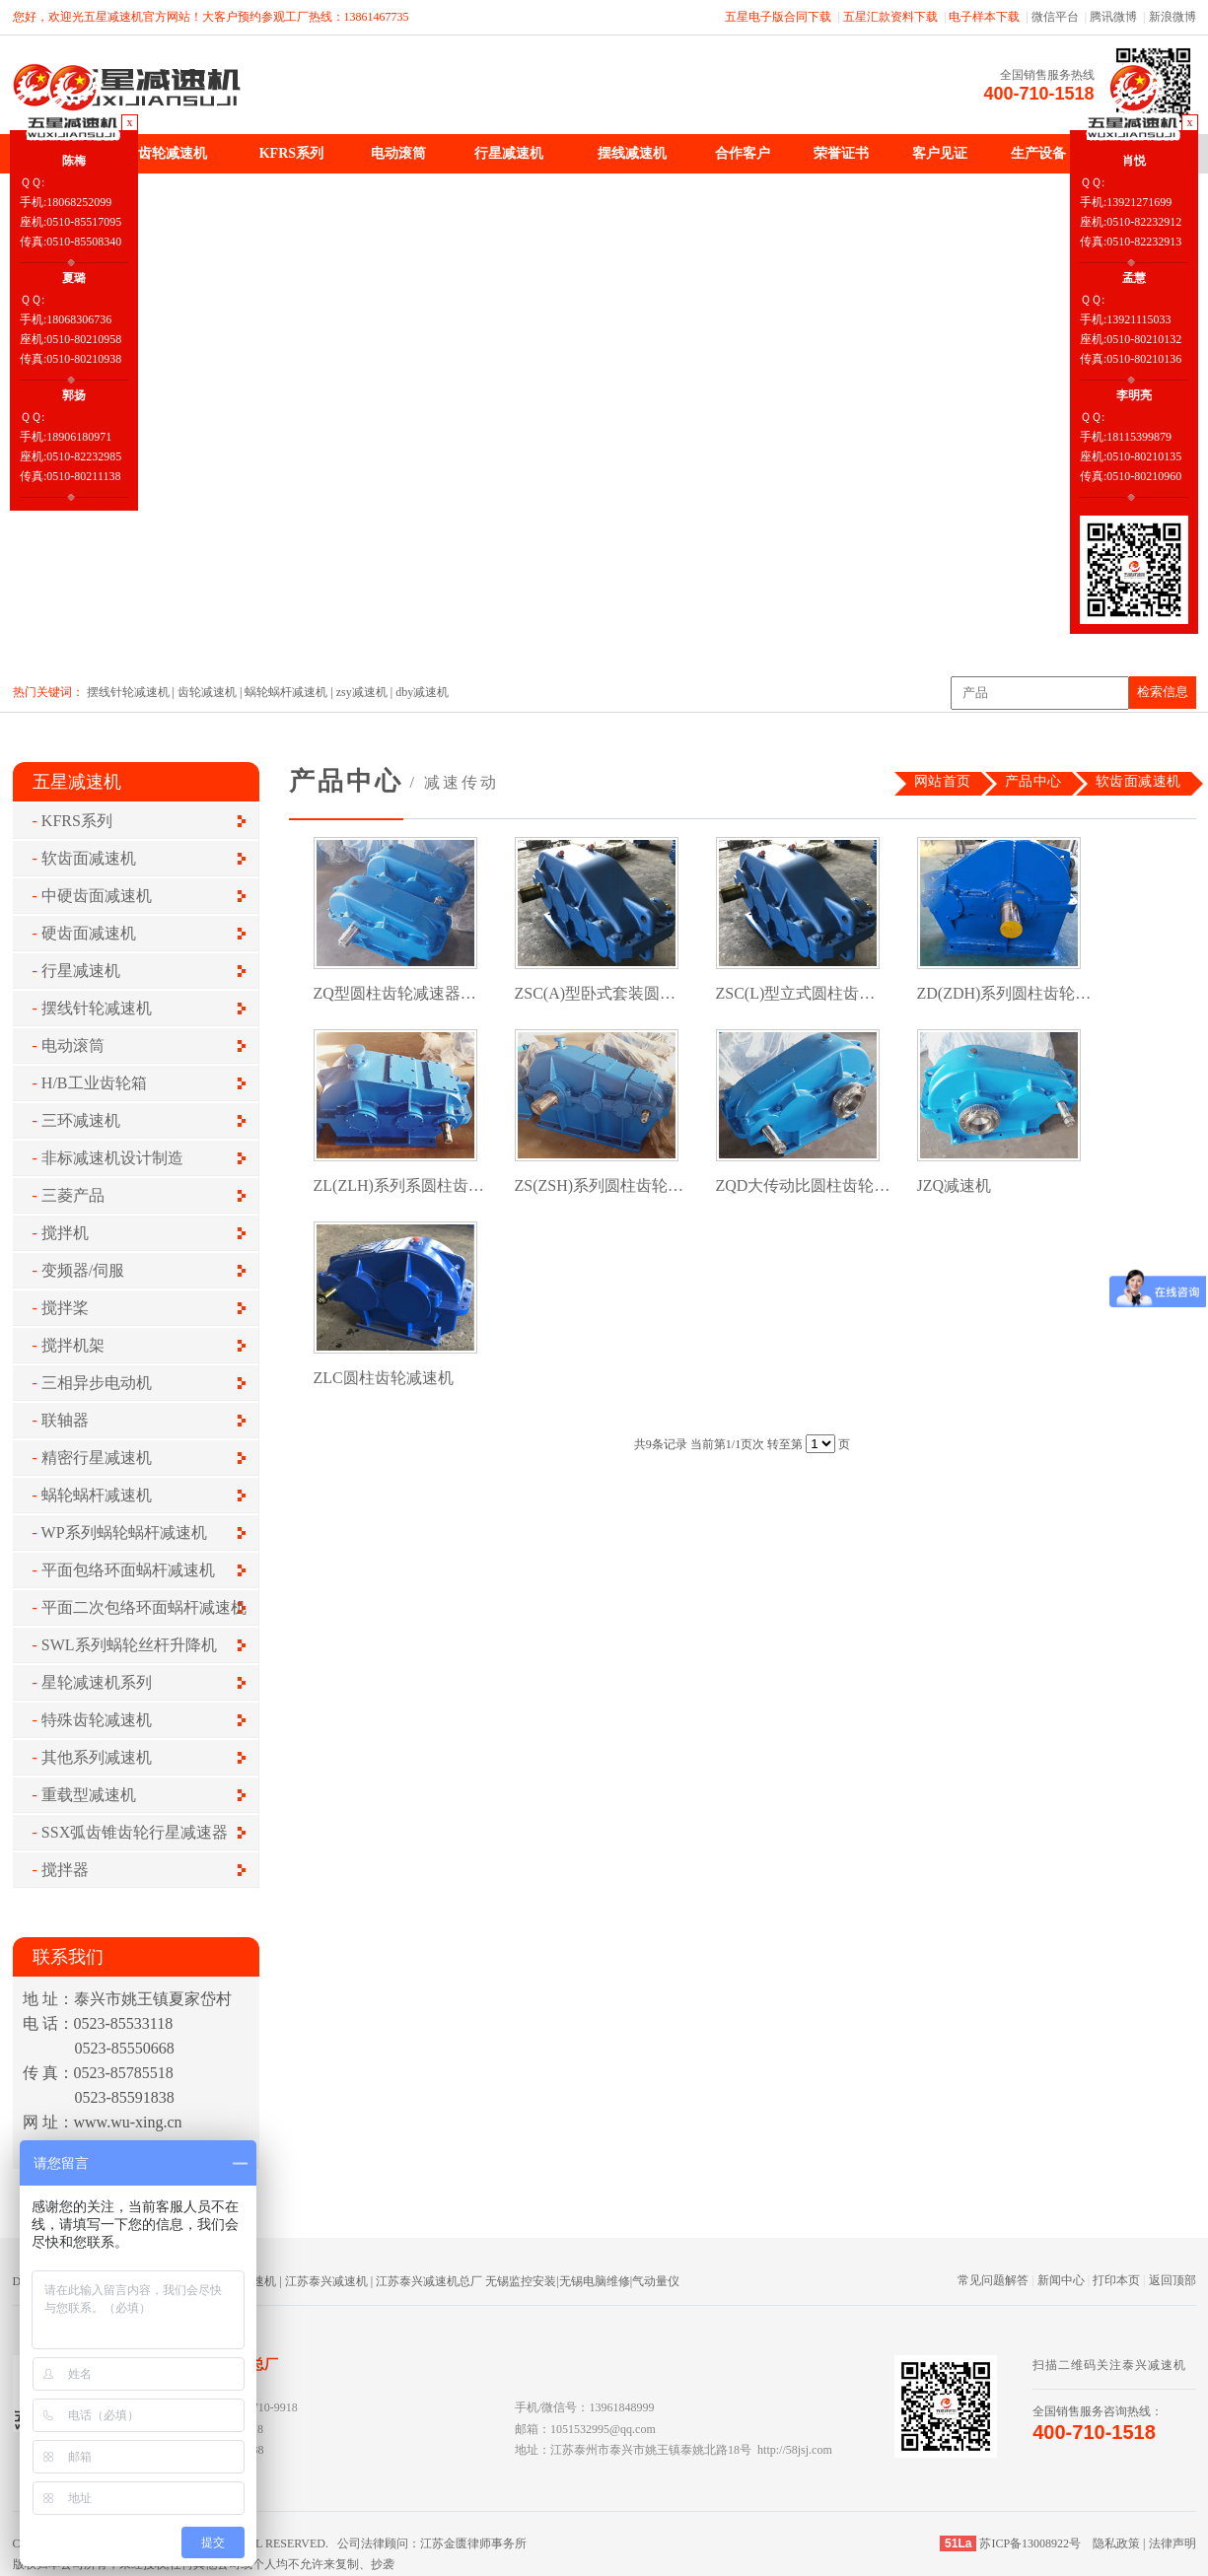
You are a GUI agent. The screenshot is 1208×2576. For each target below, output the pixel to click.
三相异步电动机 (96, 1382)
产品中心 (1033, 781)
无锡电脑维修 (594, 2281)
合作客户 (742, 153)
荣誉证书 (841, 153)
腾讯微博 (1113, 17)
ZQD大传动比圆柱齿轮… (803, 1185)
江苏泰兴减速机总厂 (429, 2281)
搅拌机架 (73, 1345)
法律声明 (1172, 2543)
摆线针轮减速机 (128, 692)
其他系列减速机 (96, 1757)
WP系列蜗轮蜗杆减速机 (124, 1532)
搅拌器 (65, 1869)
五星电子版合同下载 (778, 17)
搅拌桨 (65, 1307)
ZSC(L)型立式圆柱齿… (796, 993)
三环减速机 (80, 1120)
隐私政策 (1116, 2543)
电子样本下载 (984, 17)
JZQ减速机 (954, 1185)
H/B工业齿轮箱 (94, 1083)
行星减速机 (508, 153)
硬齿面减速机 (88, 933)
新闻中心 (1061, 2280)
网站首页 (942, 781)
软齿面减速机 (88, 858)
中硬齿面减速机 (96, 895)
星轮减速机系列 (96, 1682)
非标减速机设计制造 (112, 1157)
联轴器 (65, 1420)
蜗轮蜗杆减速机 (286, 692)
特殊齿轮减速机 (96, 1719)
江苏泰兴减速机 (326, 2281)
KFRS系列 (291, 153)
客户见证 (939, 153)
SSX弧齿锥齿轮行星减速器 (134, 1832)
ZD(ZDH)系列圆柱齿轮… (1004, 993)
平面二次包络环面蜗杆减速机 (144, 1607)
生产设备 (1038, 153)
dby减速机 (422, 692)
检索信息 (1162, 691)
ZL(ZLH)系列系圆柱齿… (399, 1185)
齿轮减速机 (172, 153)
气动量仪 (655, 2281)
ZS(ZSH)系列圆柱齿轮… (599, 1185)
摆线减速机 (632, 153)
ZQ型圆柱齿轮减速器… (395, 993)
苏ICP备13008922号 (1030, 2543)
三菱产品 (73, 1195)
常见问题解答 (993, 2280)
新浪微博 (1172, 17)
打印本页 (1116, 2280)
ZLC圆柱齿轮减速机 (384, 1377)
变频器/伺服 (82, 1270)
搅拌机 (65, 1232)
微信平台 (1055, 17)
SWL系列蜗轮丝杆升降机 (129, 1644)
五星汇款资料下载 (890, 17)
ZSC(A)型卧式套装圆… (595, 993)
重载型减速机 (88, 1794)
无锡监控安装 (520, 2281)
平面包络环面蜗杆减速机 (128, 1570)
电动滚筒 (398, 153)
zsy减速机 (362, 692)
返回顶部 (1172, 2280)
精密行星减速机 (96, 1457)
